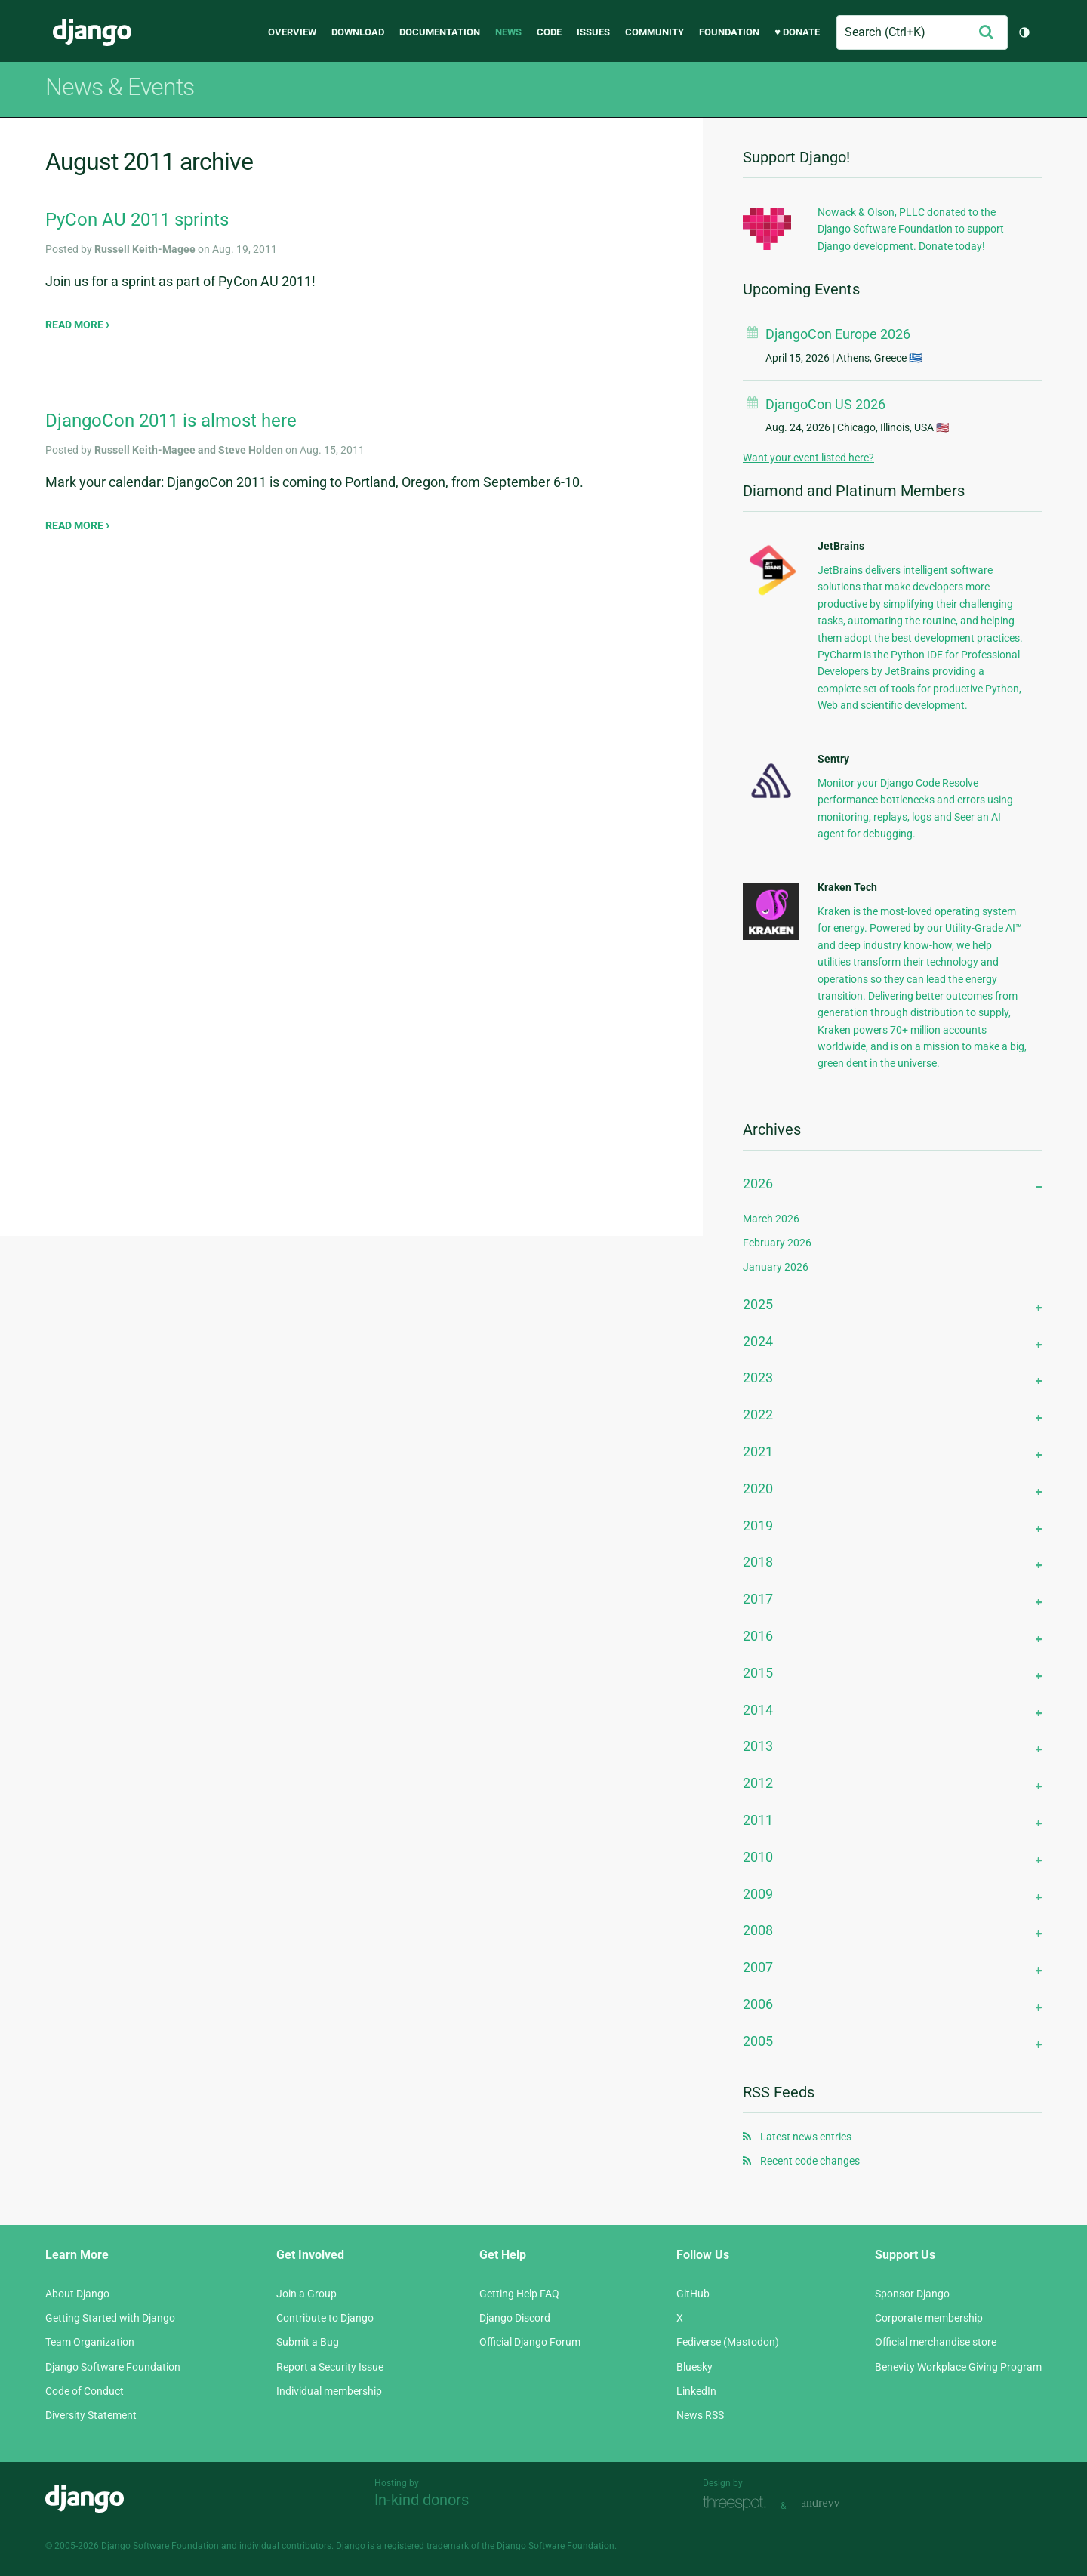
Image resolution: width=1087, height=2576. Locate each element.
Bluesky (694, 2367)
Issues (593, 32)
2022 (758, 1414)
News (508, 32)
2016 (758, 1636)
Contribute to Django (325, 2318)
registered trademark (426, 2546)
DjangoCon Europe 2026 (837, 334)
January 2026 (775, 1267)
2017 (758, 1599)
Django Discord (514, 2318)
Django (92, 32)
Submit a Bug (307, 2342)
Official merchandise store (935, 2342)
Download (357, 32)
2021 (758, 1451)
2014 (758, 1710)
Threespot (738, 2503)
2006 (758, 2004)
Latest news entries (805, 2137)
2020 (758, 1488)
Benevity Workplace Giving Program (958, 2367)
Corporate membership (929, 2318)
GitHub (693, 2294)
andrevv (837, 2503)
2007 (758, 1967)
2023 (758, 1377)
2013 (758, 1746)
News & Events (119, 86)
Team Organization (89, 2342)
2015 (758, 1673)
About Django (77, 2294)
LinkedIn (696, 2391)
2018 (758, 1562)
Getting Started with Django (110, 2318)
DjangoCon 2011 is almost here (171, 420)
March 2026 (771, 1219)
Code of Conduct (84, 2391)
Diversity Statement (91, 2415)
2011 (758, 1820)
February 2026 (777, 1243)
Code (549, 32)
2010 (758, 1857)
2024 (758, 1341)
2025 (758, 1304)
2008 (758, 1930)
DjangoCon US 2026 (825, 404)
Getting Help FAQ (519, 2294)
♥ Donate (797, 32)
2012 (758, 1783)
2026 (758, 1183)
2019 (758, 1525)
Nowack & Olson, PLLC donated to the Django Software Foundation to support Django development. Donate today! (911, 229)
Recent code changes (810, 2161)
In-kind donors (421, 2500)
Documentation (439, 32)
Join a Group (306, 2294)
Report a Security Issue (329, 2367)
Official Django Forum (529, 2342)
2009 (758, 1894)
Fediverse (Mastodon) (727, 2342)
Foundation (729, 32)
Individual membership (329, 2391)
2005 (758, 2041)
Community (654, 32)
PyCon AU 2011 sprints (137, 219)
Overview (292, 32)
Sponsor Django (912, 2294)
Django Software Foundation (112, 2367)
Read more (75, 325)
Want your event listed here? (808, 457)
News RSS (700, 2415)
